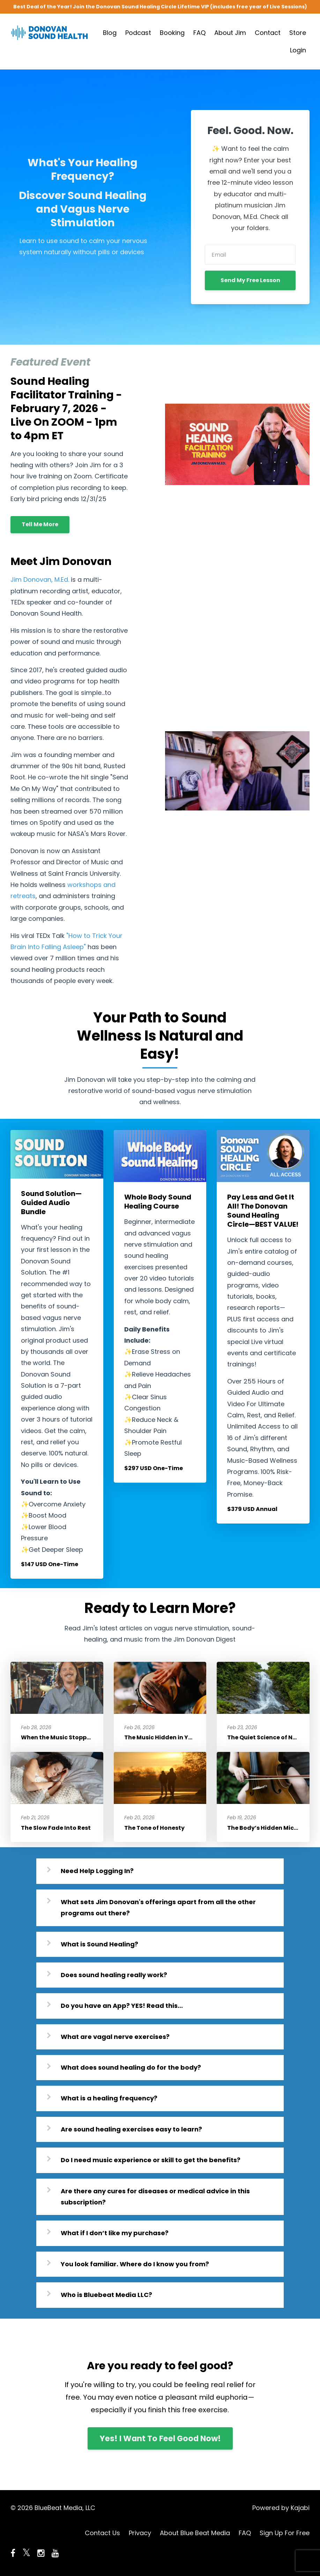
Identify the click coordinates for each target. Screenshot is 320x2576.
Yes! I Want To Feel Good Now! (160, 2438)
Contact (268, 32)
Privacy (140, 2533)
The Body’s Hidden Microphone (273, 1828)
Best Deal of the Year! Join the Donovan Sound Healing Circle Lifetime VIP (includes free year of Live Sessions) (160, 6)
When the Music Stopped (57, 1737)
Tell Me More (40, 524)
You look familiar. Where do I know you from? (135, 2264)
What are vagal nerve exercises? (115, 2036)
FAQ (199, 32)
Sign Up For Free (285, 2533)
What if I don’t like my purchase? (115, 2233)
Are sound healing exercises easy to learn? (131, 2129)
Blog (110, 32)
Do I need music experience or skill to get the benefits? (150, 2160)
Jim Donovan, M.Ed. (39, 579)
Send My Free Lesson (250, 280)
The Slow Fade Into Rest (56, 1828)
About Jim (230, 32)
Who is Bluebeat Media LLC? (106, 2294)
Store (297, 32)
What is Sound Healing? (99, 1944)
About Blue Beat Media (195, 2533)
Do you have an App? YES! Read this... (122, 2005)
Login (298, 50)
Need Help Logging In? (97, 1870)
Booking (172, 32)
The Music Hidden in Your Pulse (169, 1737)
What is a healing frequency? (109, 2098)
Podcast (138, 32)
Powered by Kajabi (281, 2507)
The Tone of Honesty (154, 1828)
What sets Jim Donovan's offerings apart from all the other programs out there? (158, 1907)
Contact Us (102, 2533)
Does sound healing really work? (114, 1974)
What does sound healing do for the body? (131, 2067)
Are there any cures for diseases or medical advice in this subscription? (155, 2197)
